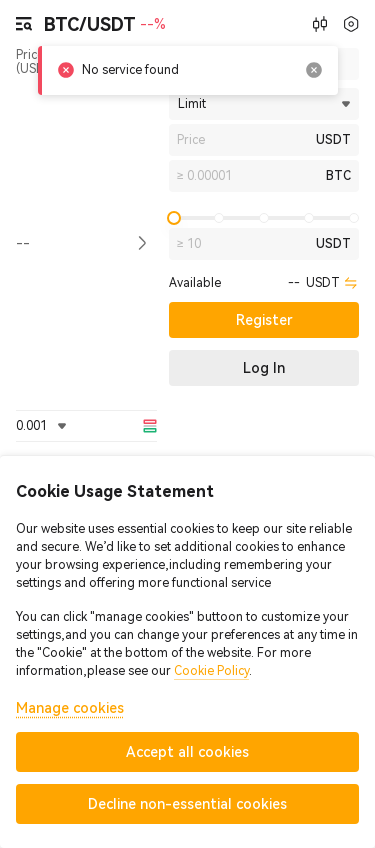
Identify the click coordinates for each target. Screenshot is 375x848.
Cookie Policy (211, 671)
